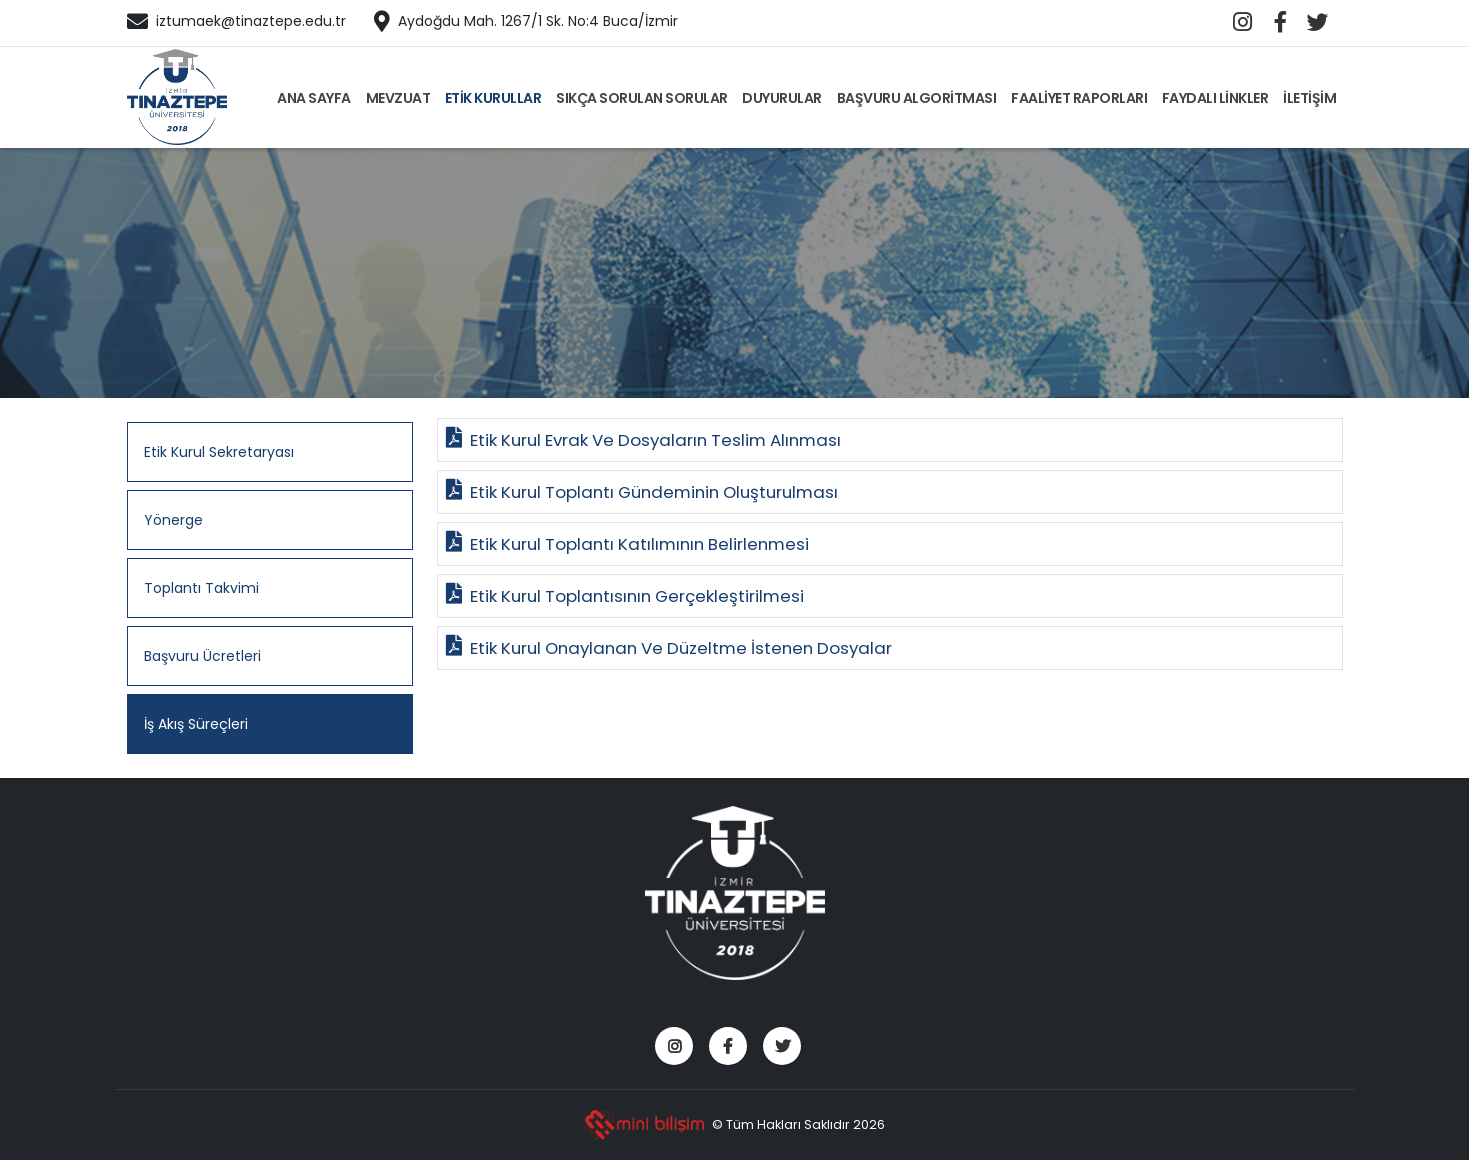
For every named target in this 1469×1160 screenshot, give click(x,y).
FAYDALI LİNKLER (1215, 98)
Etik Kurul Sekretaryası (219, 452)
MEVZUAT (398, 98)
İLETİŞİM (1309, 98)
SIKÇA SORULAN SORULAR (642, 98)
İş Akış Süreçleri (196, 724)
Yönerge (173, 520)
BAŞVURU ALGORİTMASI (917, 98)
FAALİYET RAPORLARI (1079, 98)
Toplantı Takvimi (201, 588)
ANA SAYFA (314, 98)
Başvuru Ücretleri (202, 656)
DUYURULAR (782, 98)
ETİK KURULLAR (493, 98)
